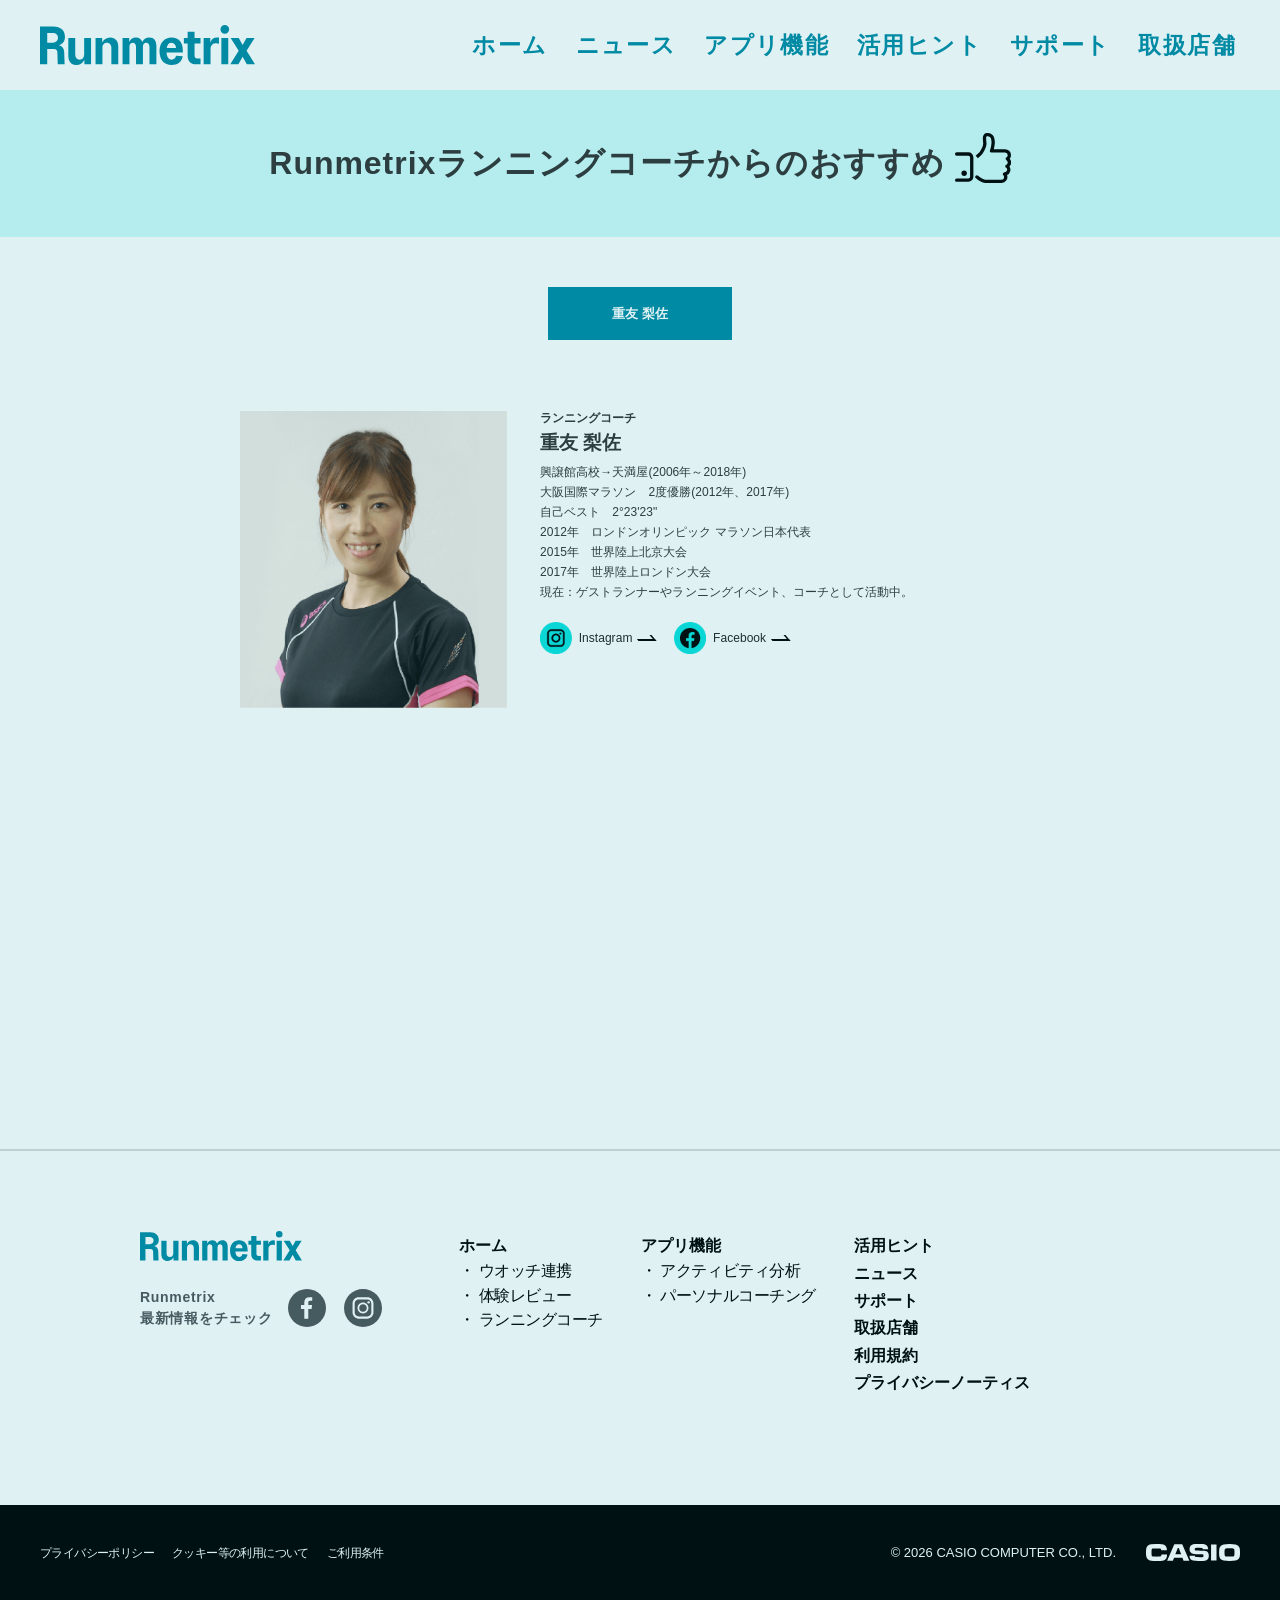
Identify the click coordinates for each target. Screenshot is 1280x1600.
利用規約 (886, 1355)
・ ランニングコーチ (531, 1319)
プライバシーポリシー (97, 1553)
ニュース (626, 45)
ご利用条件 (355, 1553)
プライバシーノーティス (942, 1382)
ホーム (509, 45)
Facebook (720, 652)
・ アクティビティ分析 (720, 1270)
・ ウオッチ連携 (515, 1270)
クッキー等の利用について (240, 1553)
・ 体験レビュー (515, 1295)
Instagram (586, 652)
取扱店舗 (1187, 45)
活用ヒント (919, 45)
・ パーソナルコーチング (728, 1295)
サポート (1060, 45)
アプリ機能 (766, 45)
